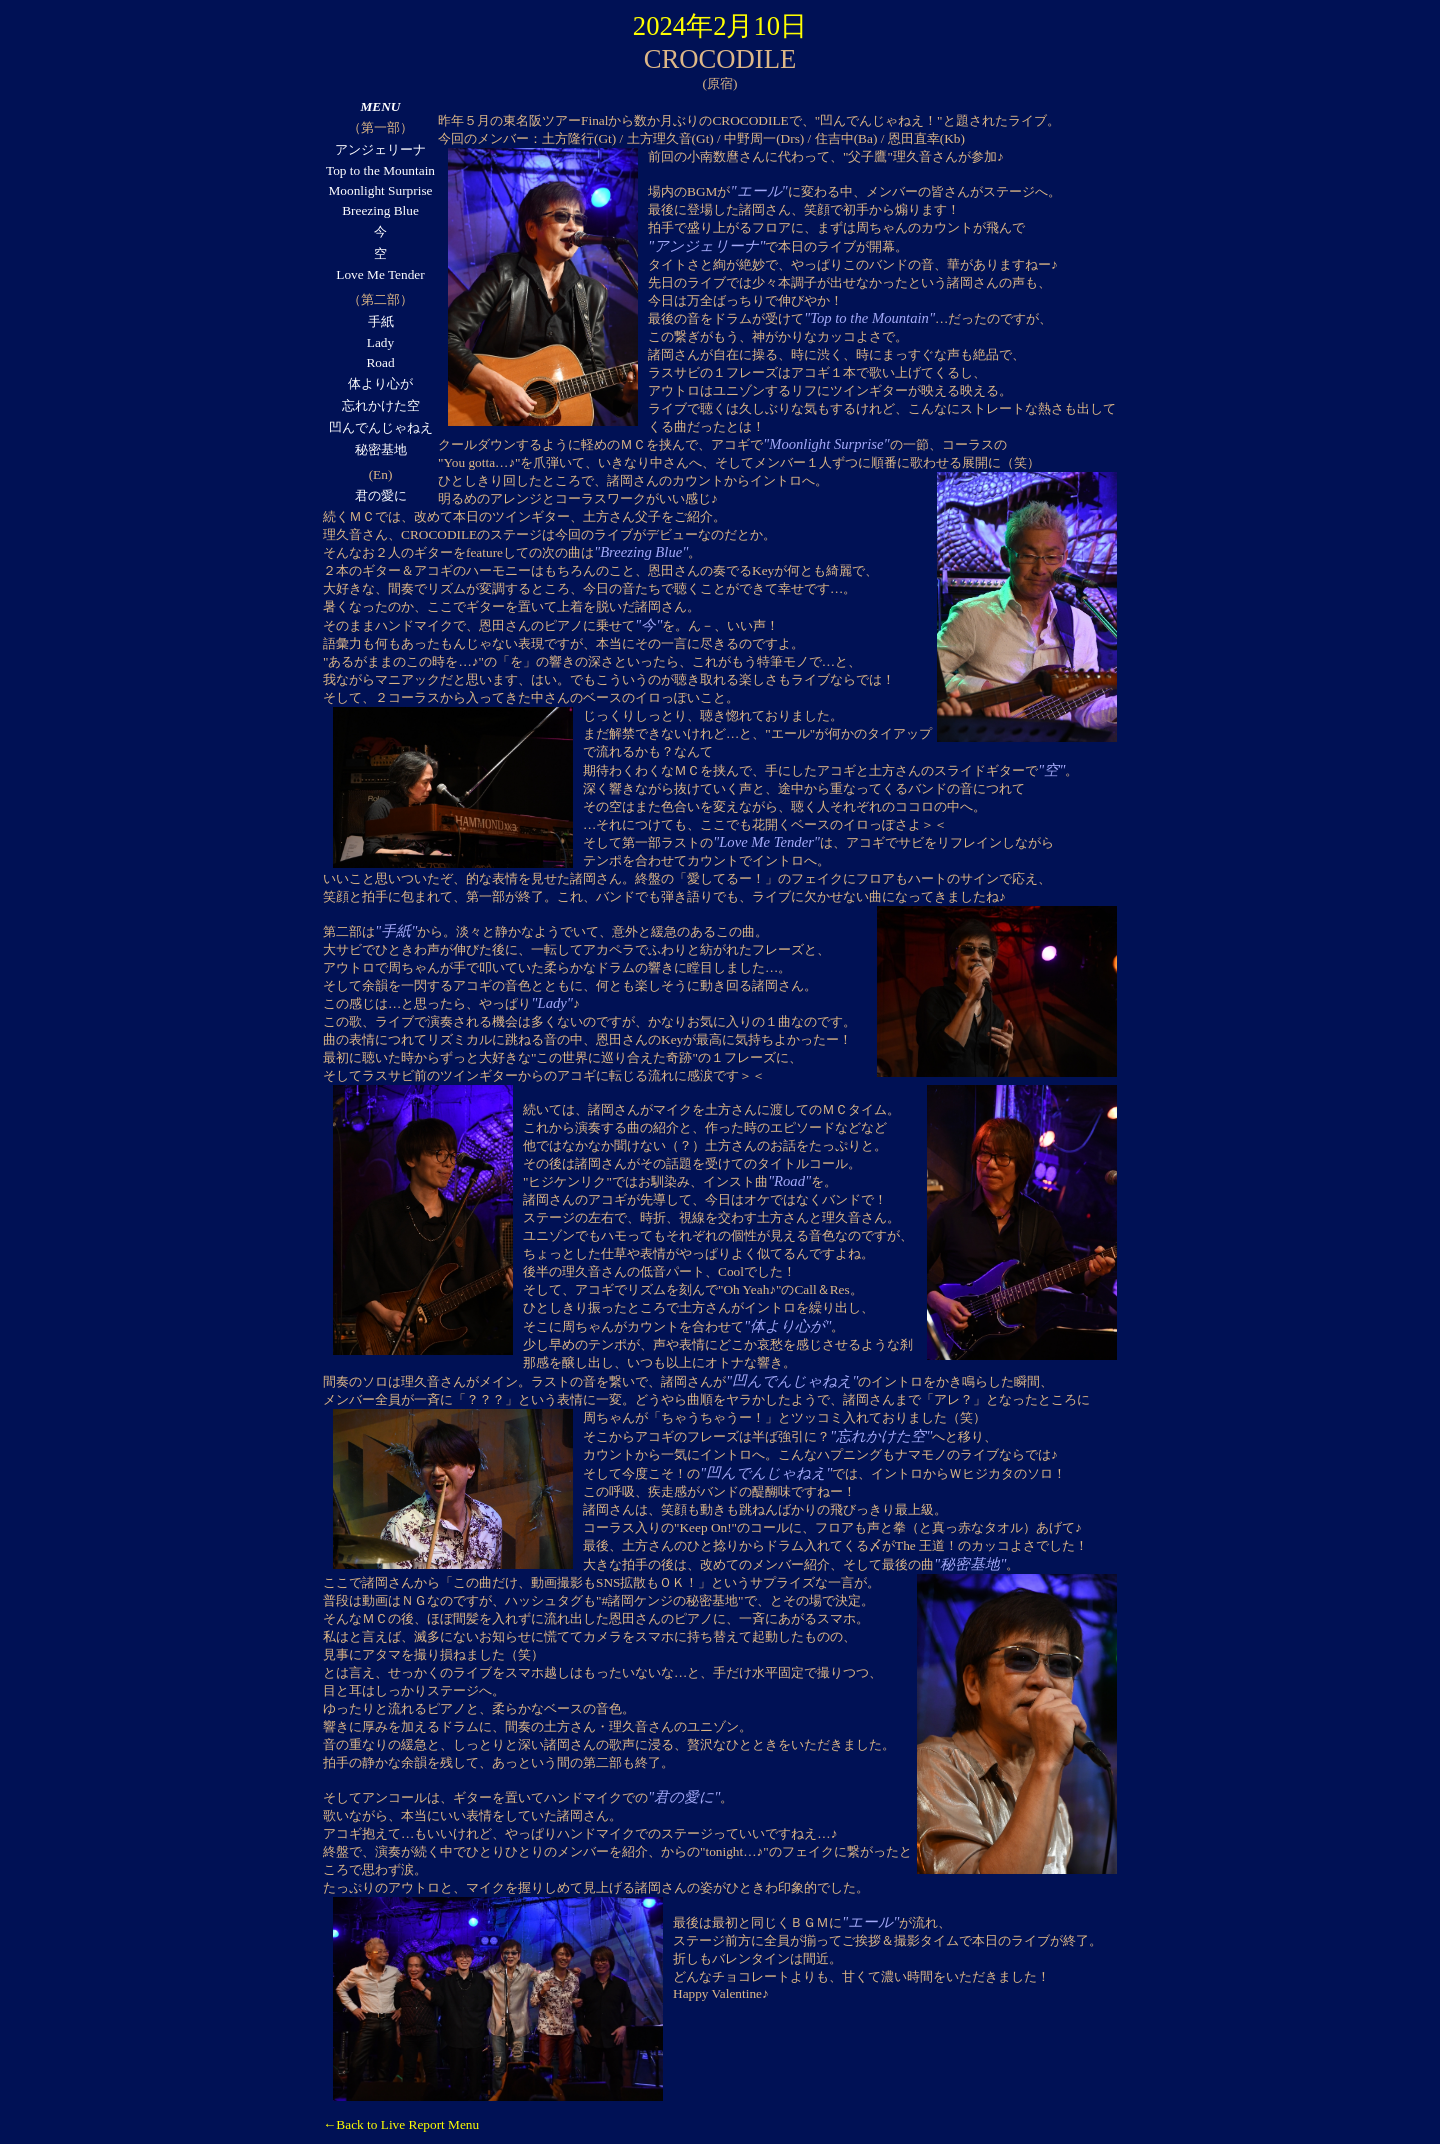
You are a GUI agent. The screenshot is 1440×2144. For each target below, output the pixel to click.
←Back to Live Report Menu (401, 2124)
